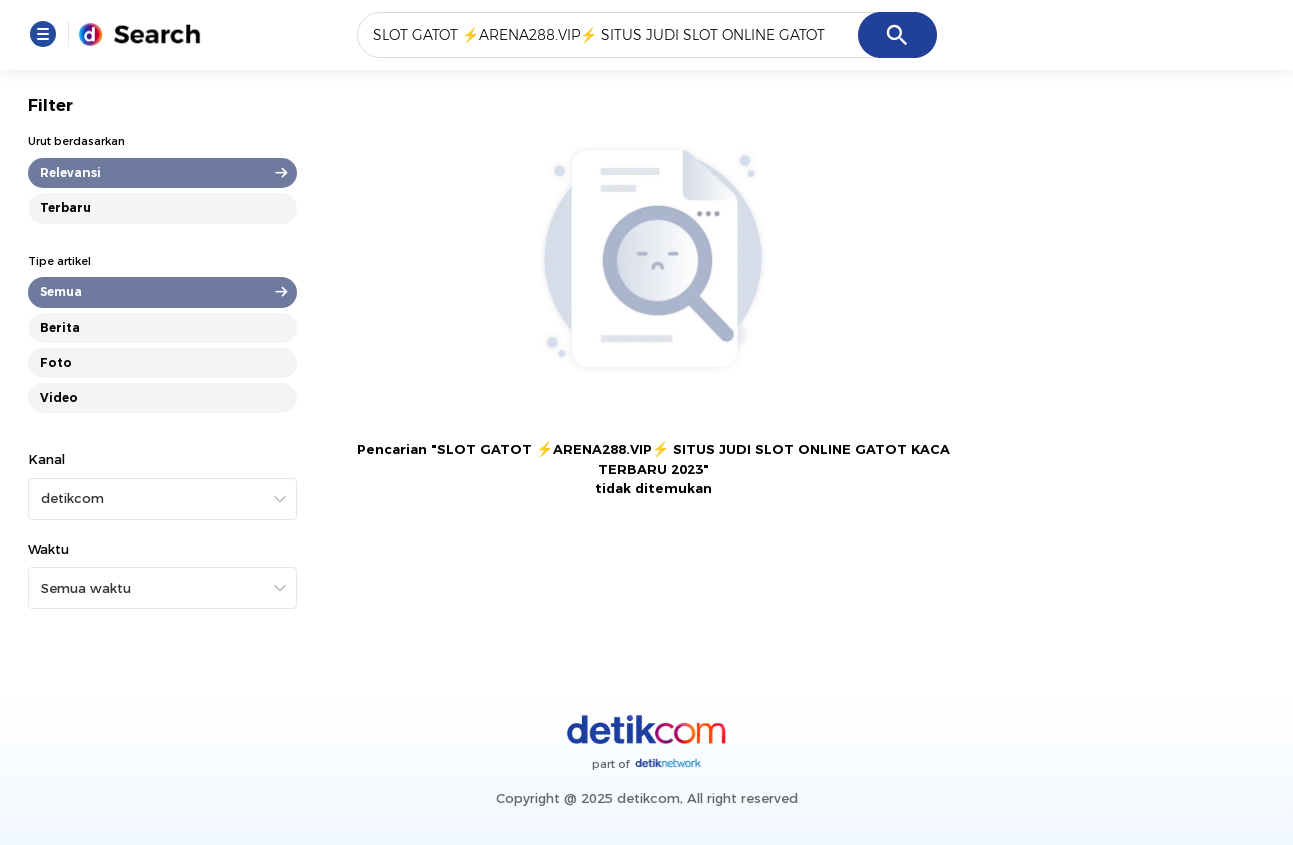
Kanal (46, 459)
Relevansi (70, 172)
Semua (61, 291)
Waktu (48, 549)
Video (59, 397)
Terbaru (65, 207)
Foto (56, 362)
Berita (60, 327)
